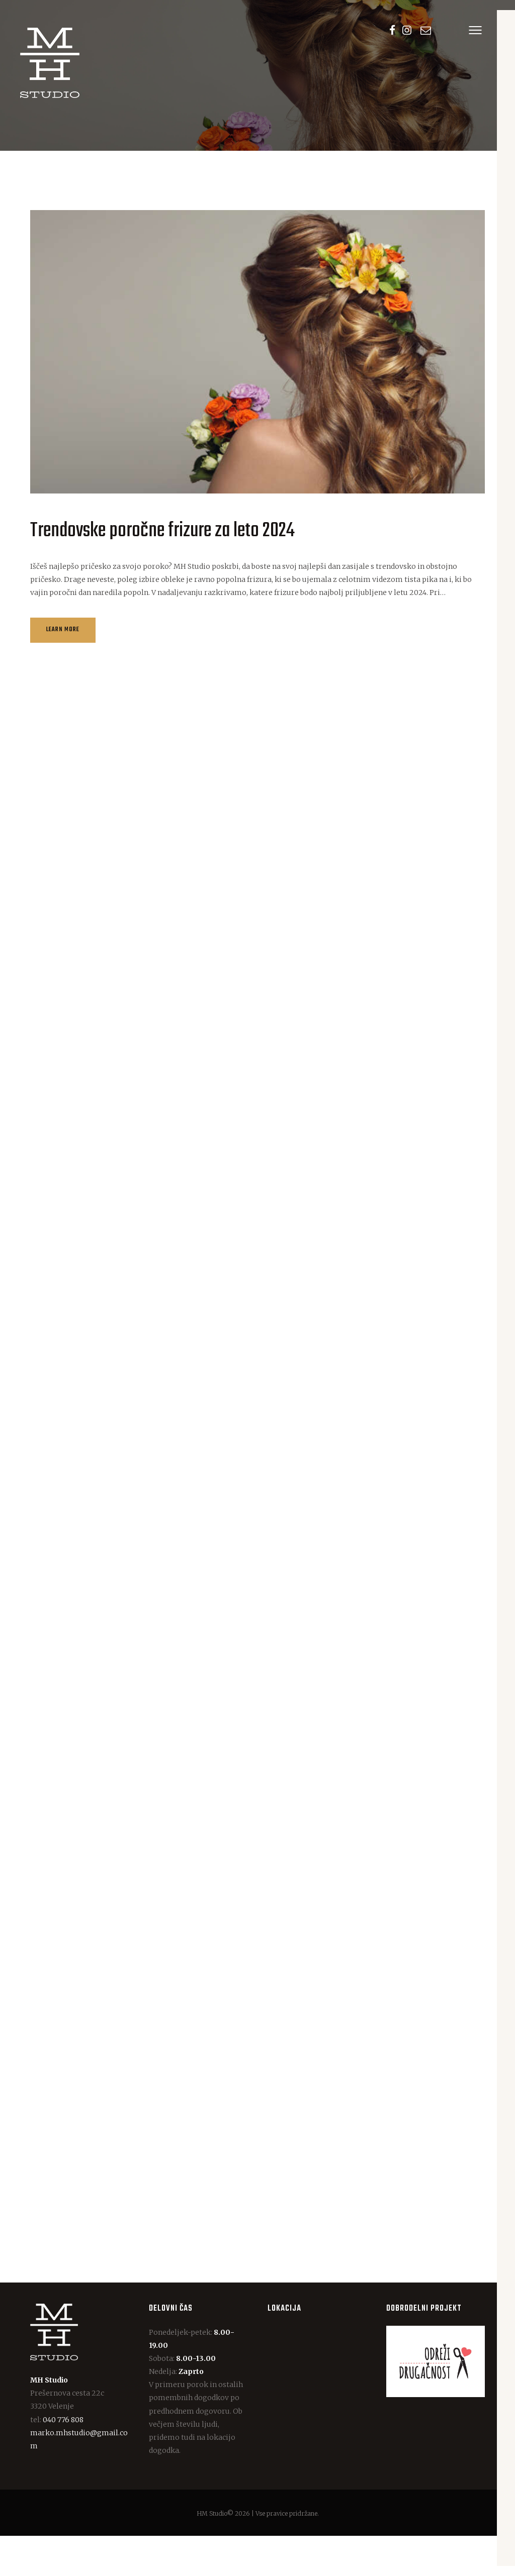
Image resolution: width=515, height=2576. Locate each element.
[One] (317, 2411)
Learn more (69, 637)
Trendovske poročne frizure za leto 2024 (162, 530)
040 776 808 (63, 2459)
